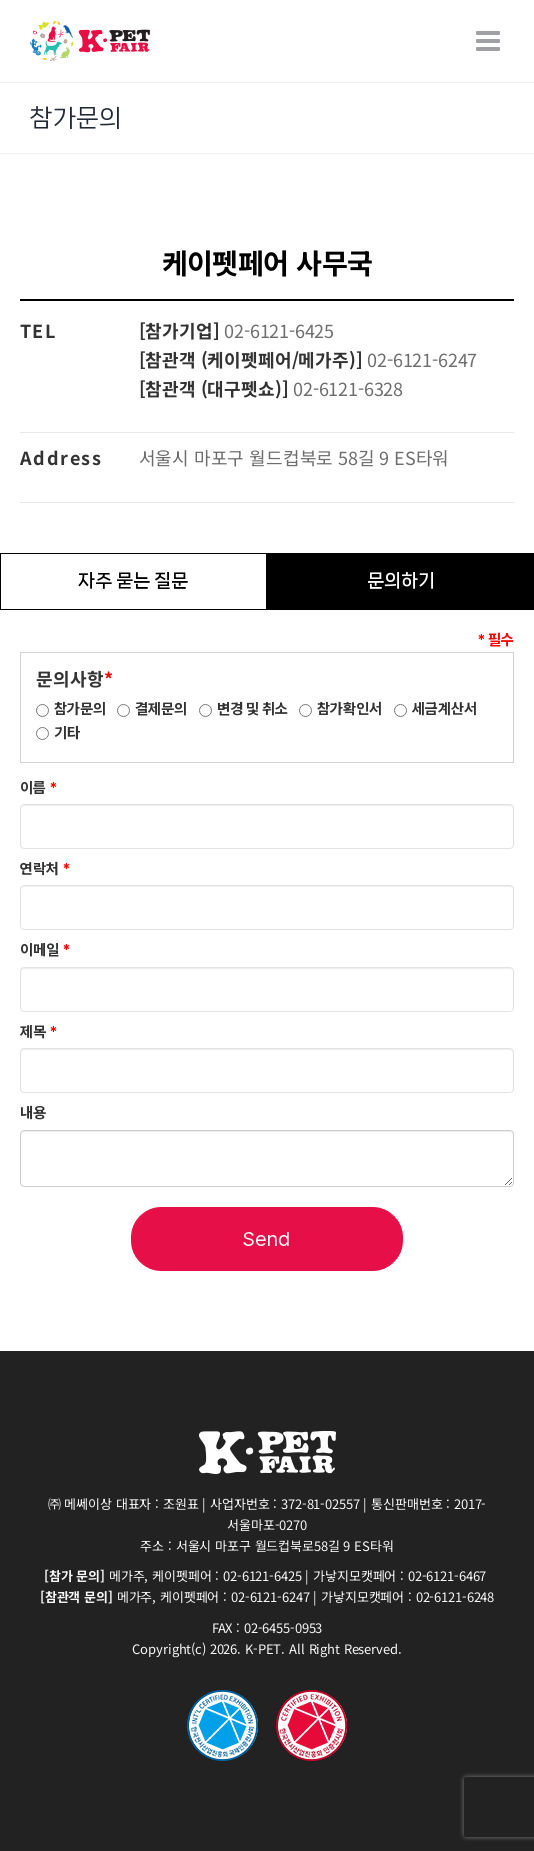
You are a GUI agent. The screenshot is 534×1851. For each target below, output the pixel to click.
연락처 (45, 869)
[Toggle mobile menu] (490, 41)
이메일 (45, 950)
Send (266, 1239)
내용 (33, 1113)
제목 (38, 1032)
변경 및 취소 (252, 709)
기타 (67, 733)
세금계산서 (444, 709)
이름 (38, 788)
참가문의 (80, 709)
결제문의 (161, 709)
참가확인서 (349, 709)
